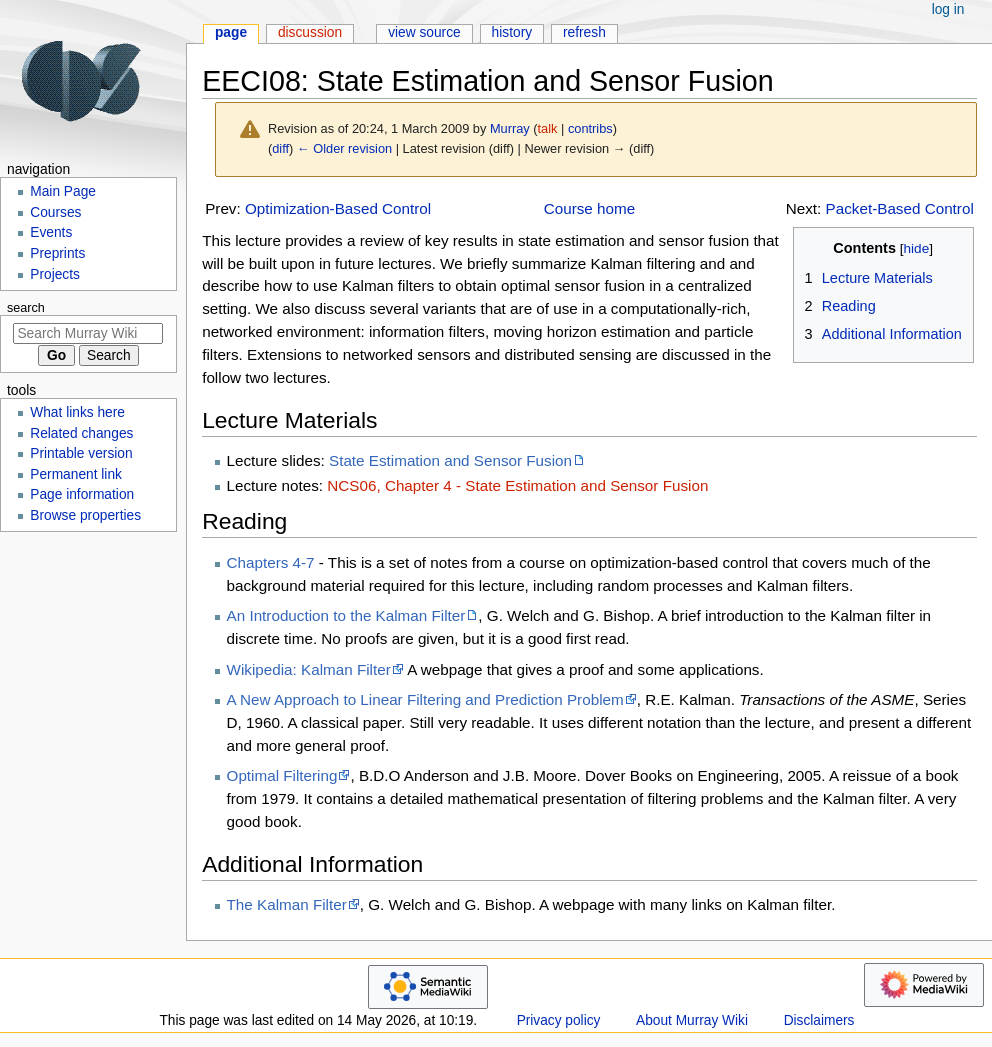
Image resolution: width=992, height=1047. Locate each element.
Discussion (310, 32)
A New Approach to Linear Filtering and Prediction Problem (425, 699)
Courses (55, 212)
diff (280, 148)
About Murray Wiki (692, 1020)
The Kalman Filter (287, 904)
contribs (590, 128)
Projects (55, 274)
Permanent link (76, 474)
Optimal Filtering (282, 775)
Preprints (57, 253)
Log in (948, 9)
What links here (77, 412)
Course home (589, 208)
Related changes (81, 433)
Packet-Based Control (900, 208)
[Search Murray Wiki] (88, 333)
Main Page (63, 191)
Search (26, 308)
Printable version (81, 453)
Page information (82, 494)
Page (231, 32)
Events (51, 232)
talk (548, 128)
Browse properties (85, 515)
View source (424, 32)
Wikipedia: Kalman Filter (309, 669)
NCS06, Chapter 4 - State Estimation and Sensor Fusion (517, 485)
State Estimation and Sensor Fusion (450, 460)
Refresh (584, 32)
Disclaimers (819, 1020)
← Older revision (344, 148)
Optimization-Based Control (338, 208)
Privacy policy (559, 1020)
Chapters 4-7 (271, 562)
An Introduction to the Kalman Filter (346, 615)
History (512, 32)
